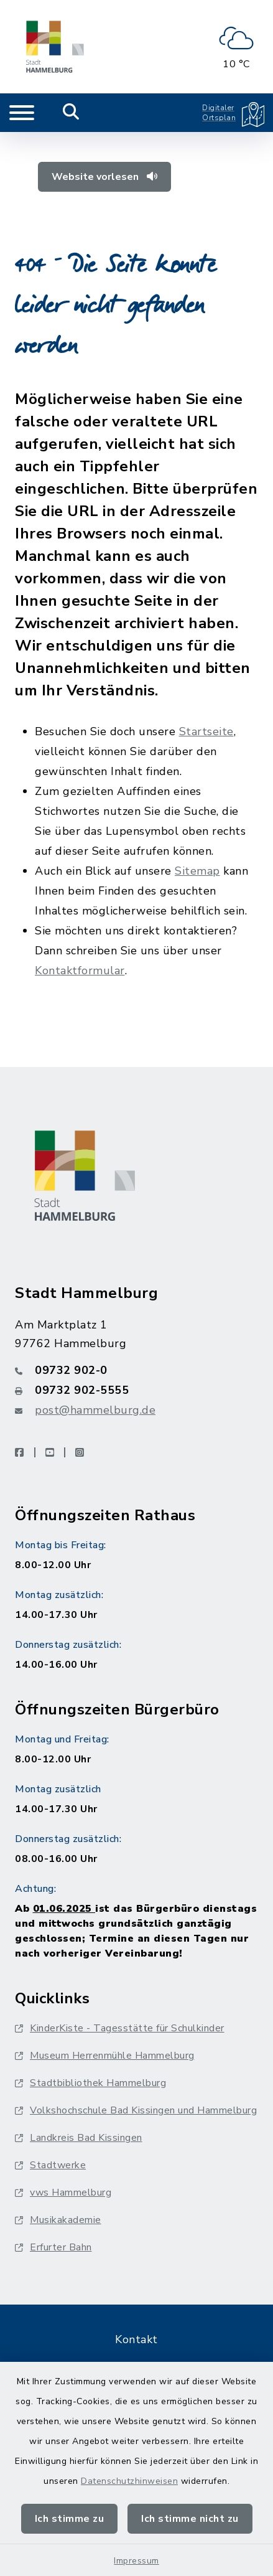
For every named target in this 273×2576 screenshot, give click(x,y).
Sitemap (197, 870)
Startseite (206, 731)
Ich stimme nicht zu (190, 2519)
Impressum (136, 2561)
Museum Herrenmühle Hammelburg (105, 2055)
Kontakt (136, 2339)
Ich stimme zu (69, 2519)
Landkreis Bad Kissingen (78, 2138)
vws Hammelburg (63, 2192)
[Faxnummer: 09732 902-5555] (136, 1390)
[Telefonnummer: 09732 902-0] (136, 1370)
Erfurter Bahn (53, 2247)
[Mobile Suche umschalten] (71, 112)
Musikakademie (58, 2220)
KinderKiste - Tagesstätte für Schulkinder (119, 2028)
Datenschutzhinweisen (129, 2481)
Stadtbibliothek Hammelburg (90, 2083)
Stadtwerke (50, 2165)
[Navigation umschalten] (22, 112)
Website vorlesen (104, 177)
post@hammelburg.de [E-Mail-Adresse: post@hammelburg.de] (95, 1410)
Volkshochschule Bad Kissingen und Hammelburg (136, 2110)
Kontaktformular (80, 970)
